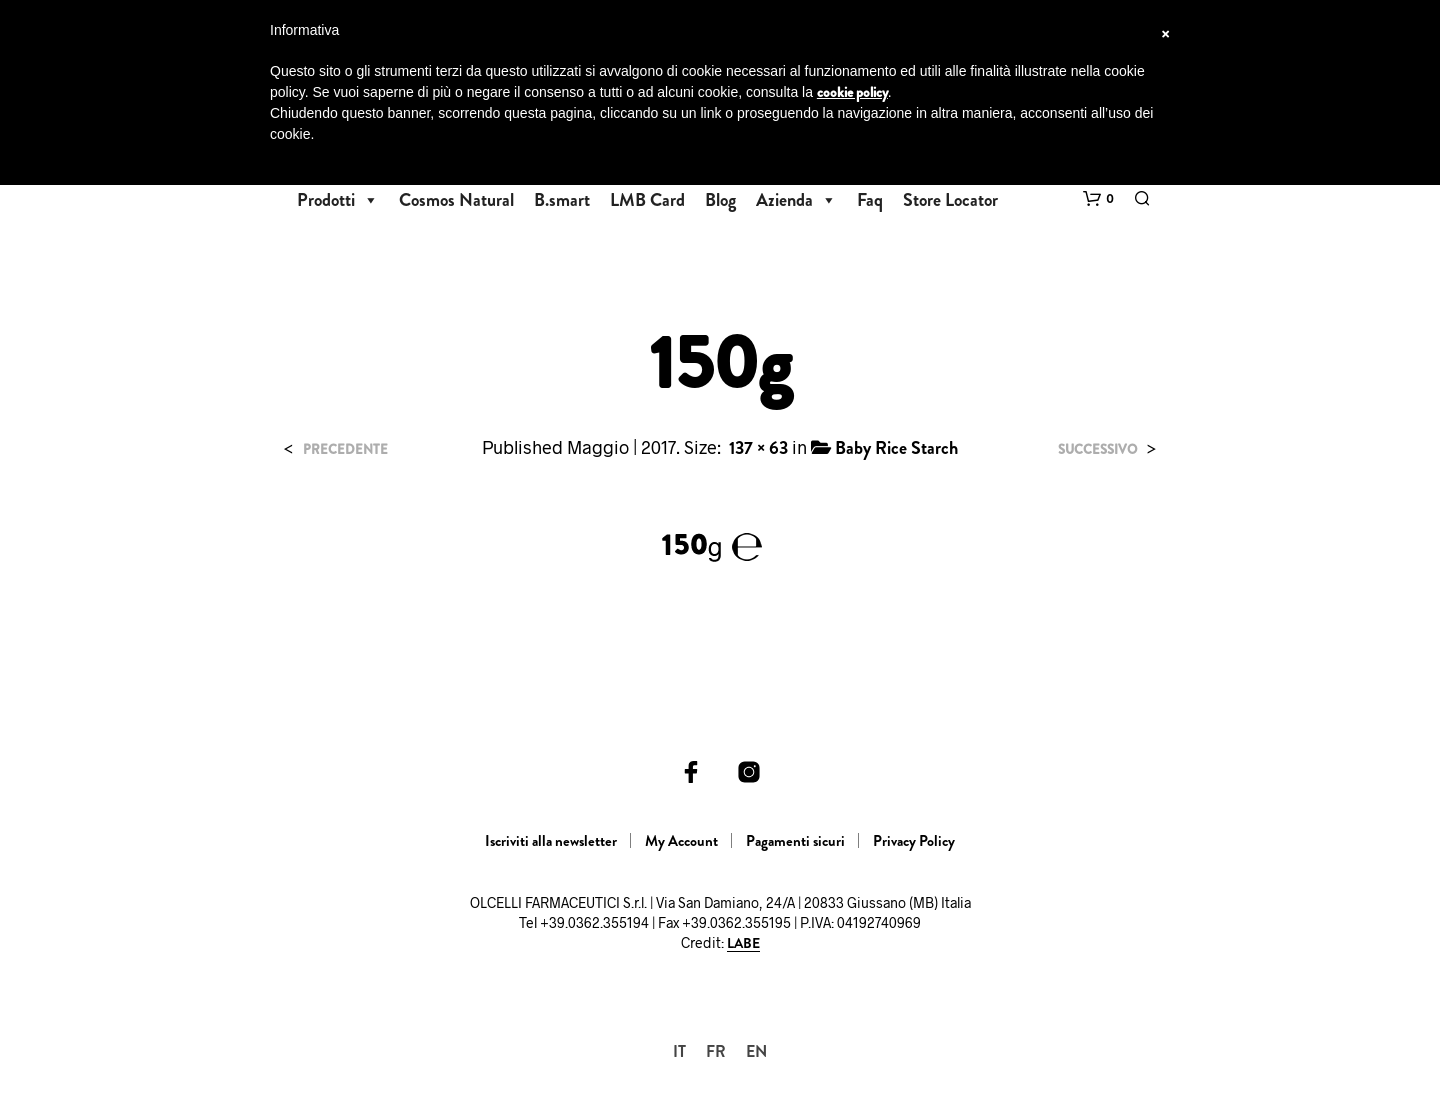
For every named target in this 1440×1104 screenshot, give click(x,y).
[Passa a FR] (716, 1051)
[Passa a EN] (756, 1051)
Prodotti (338, 200)
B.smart (562, 200)
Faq (870, 200)
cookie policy (852, 92)
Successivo (1097, 449)
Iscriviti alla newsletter (551, 841)
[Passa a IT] (679, 1051)
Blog (720, 200)
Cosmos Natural (456, 200)
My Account (681, 841)
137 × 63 (758, 448)
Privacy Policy (914, 841)
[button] (1098, 199)
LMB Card (647, 200)
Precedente (345, 449)
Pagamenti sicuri (795, 841)
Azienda (796, 200)
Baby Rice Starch (896, 448)
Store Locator (950, 200)
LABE (743, 944)
